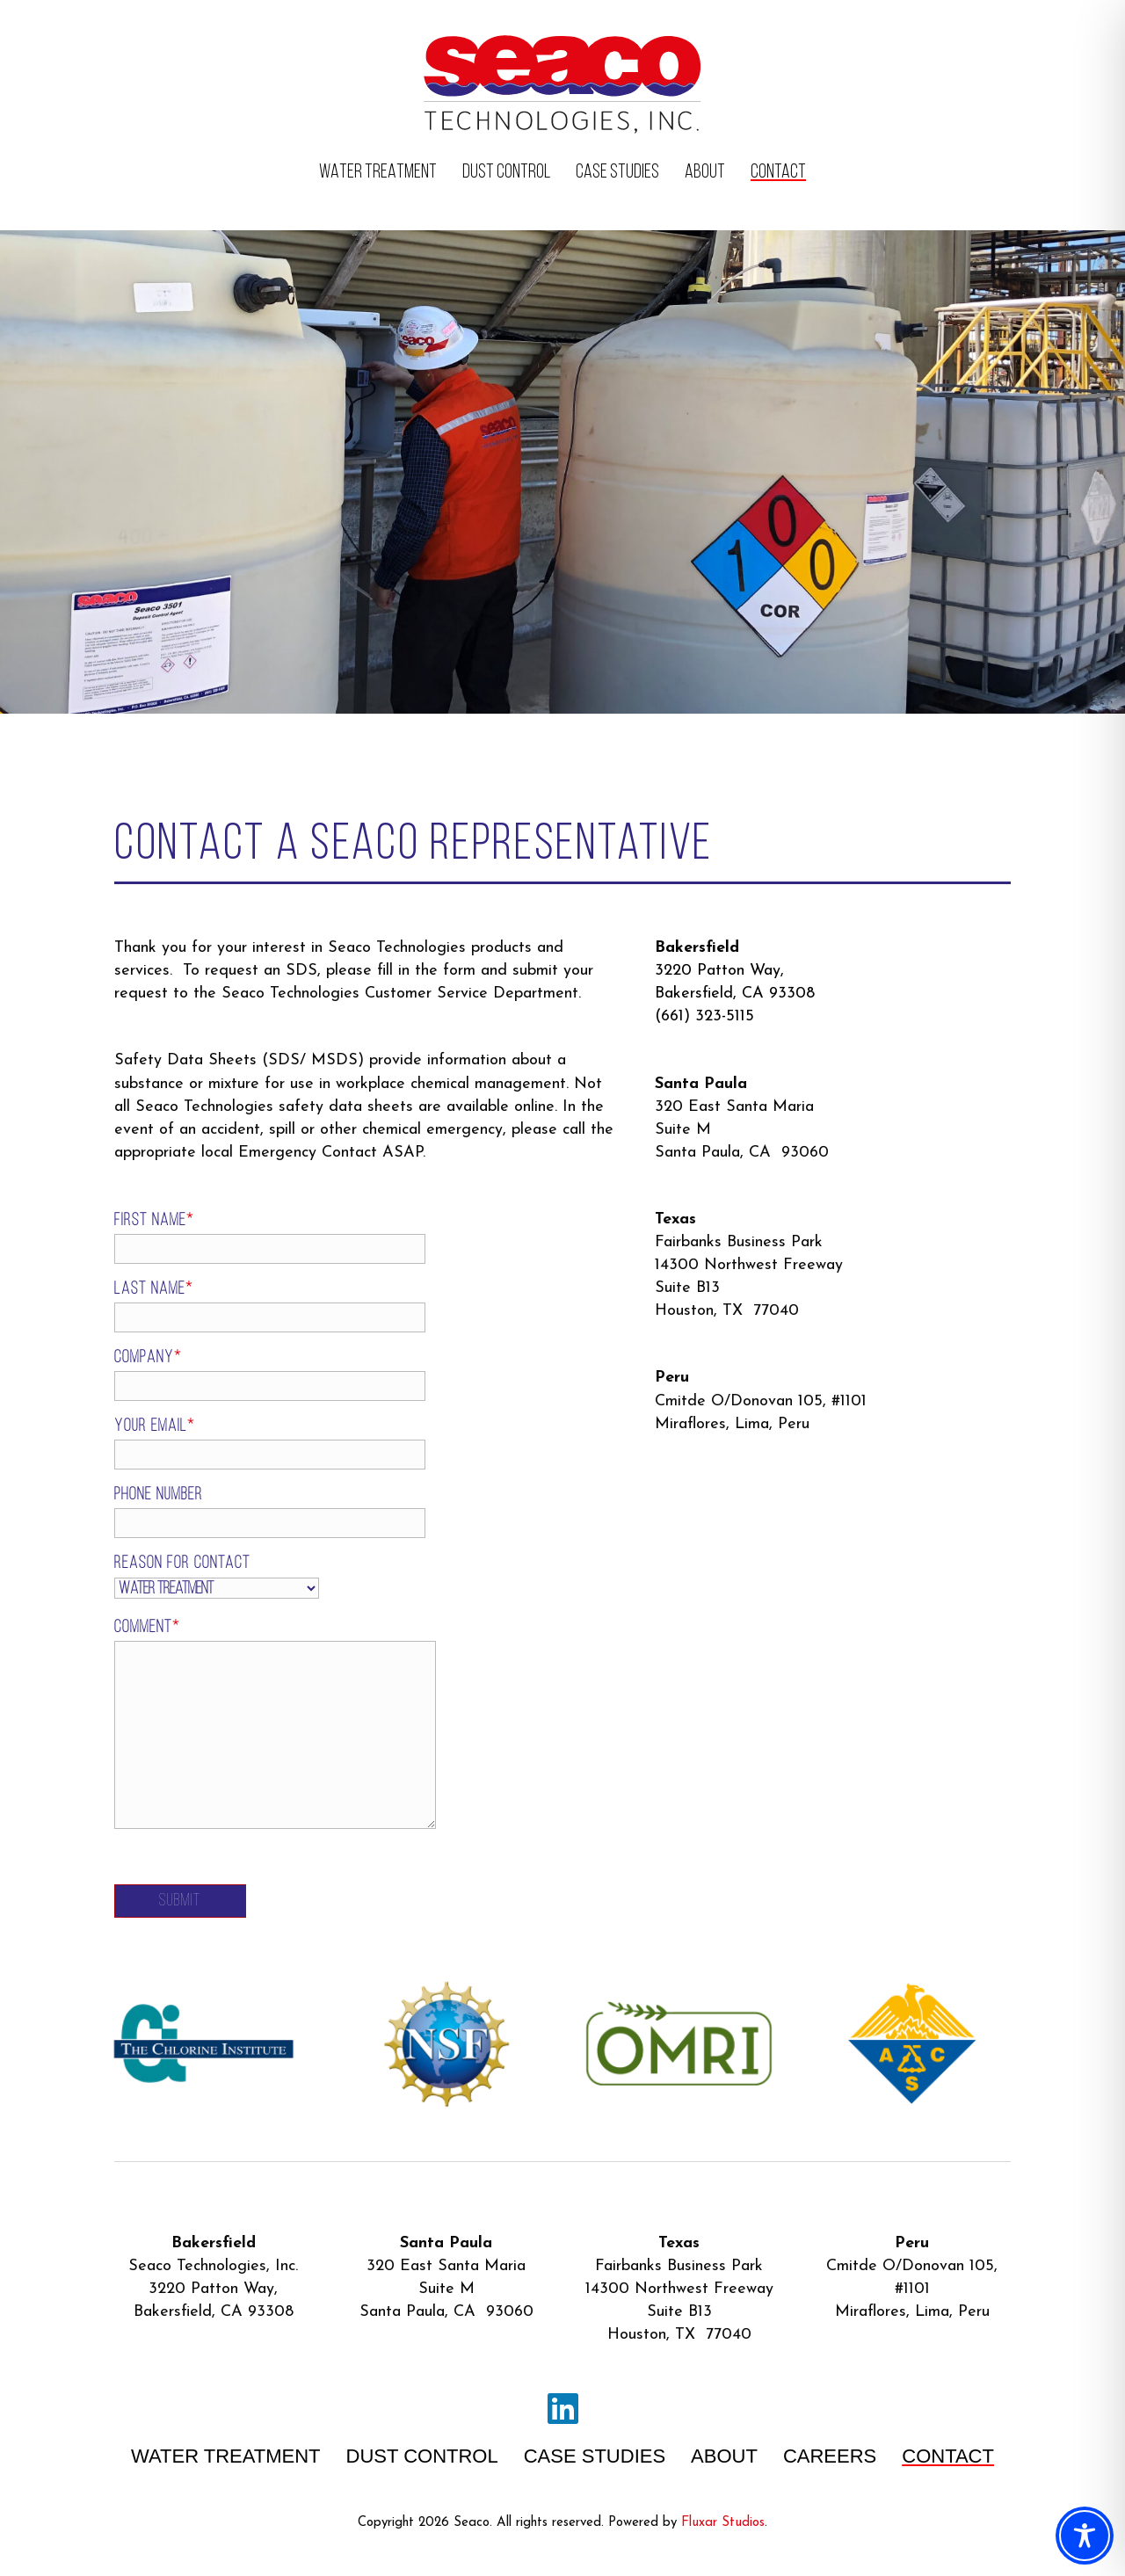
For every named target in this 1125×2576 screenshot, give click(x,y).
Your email (218, 1443)
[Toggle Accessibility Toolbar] (1084, 2535)
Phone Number (218, 1512)
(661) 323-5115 (704, 1016)
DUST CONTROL (506, 173)
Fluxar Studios (723, 2522)
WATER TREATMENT (378, 173)
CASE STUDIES (617, 173)
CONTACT (778, 173)
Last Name (218, 1306)
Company (218, 1375)
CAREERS (829, 2456)
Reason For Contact (182, 1576)
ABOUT (705, 173)
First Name (218, 1238)
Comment (221, 1724)
